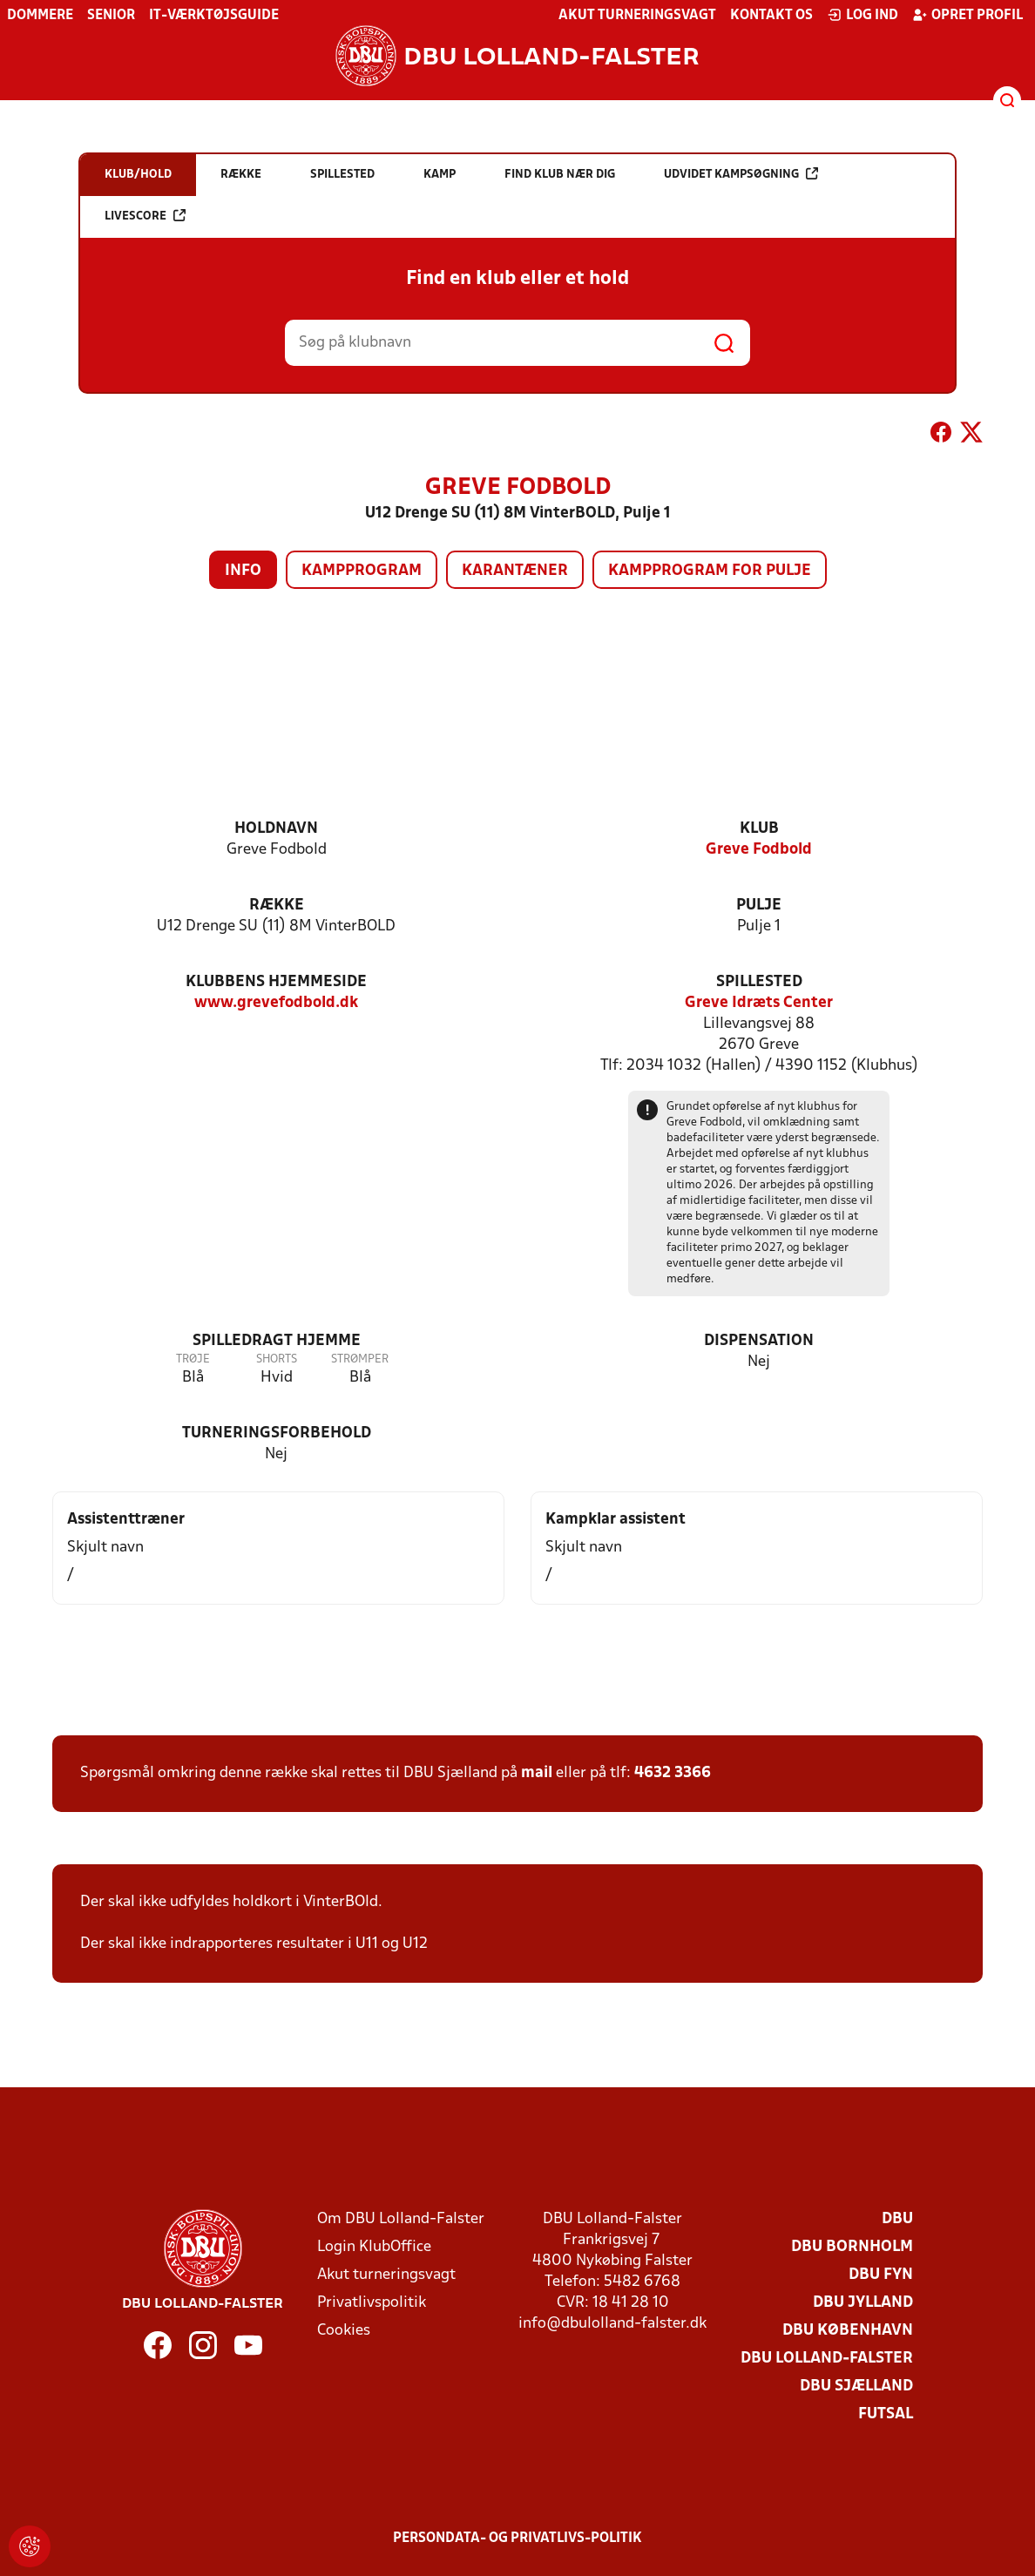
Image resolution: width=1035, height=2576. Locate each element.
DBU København (847, 2330)
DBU (897, 2219)
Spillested (759, 982)
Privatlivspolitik (371, 2302)
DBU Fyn (881, 2275)
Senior (111, 16)
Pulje (758, 905)
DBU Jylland (863, 2302)
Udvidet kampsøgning (741, 173)
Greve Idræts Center (759, 1003)
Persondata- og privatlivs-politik (517, 2538)
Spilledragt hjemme (277, 1341)
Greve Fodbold (759, 849)
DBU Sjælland (856, 2386)
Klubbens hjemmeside (276, 982)
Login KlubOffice (374, 2247)
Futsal (885, 2414)
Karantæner (515, 571)
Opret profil (967, 15)
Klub (759, 828)
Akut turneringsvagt (637, 16)
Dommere (40, 16)
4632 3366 (672, 1773)
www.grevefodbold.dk (276, 1003)
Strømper (360, 1359)
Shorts (276, 1359)
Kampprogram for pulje (709, 571)
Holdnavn (276, 828)
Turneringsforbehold (276, 1433)
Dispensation (759, 1341)
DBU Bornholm (852, 2247)
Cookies (343, 2330)
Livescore (145, 215)
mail (536, 1773)
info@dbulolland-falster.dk (612, 2323)
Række (276, 905)
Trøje (193, 1359)
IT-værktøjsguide (214, 16)
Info (243, 571)
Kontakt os (771, 16)
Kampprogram (361, 571)
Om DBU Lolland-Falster (400, 2219)
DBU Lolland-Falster (827, 2358)
